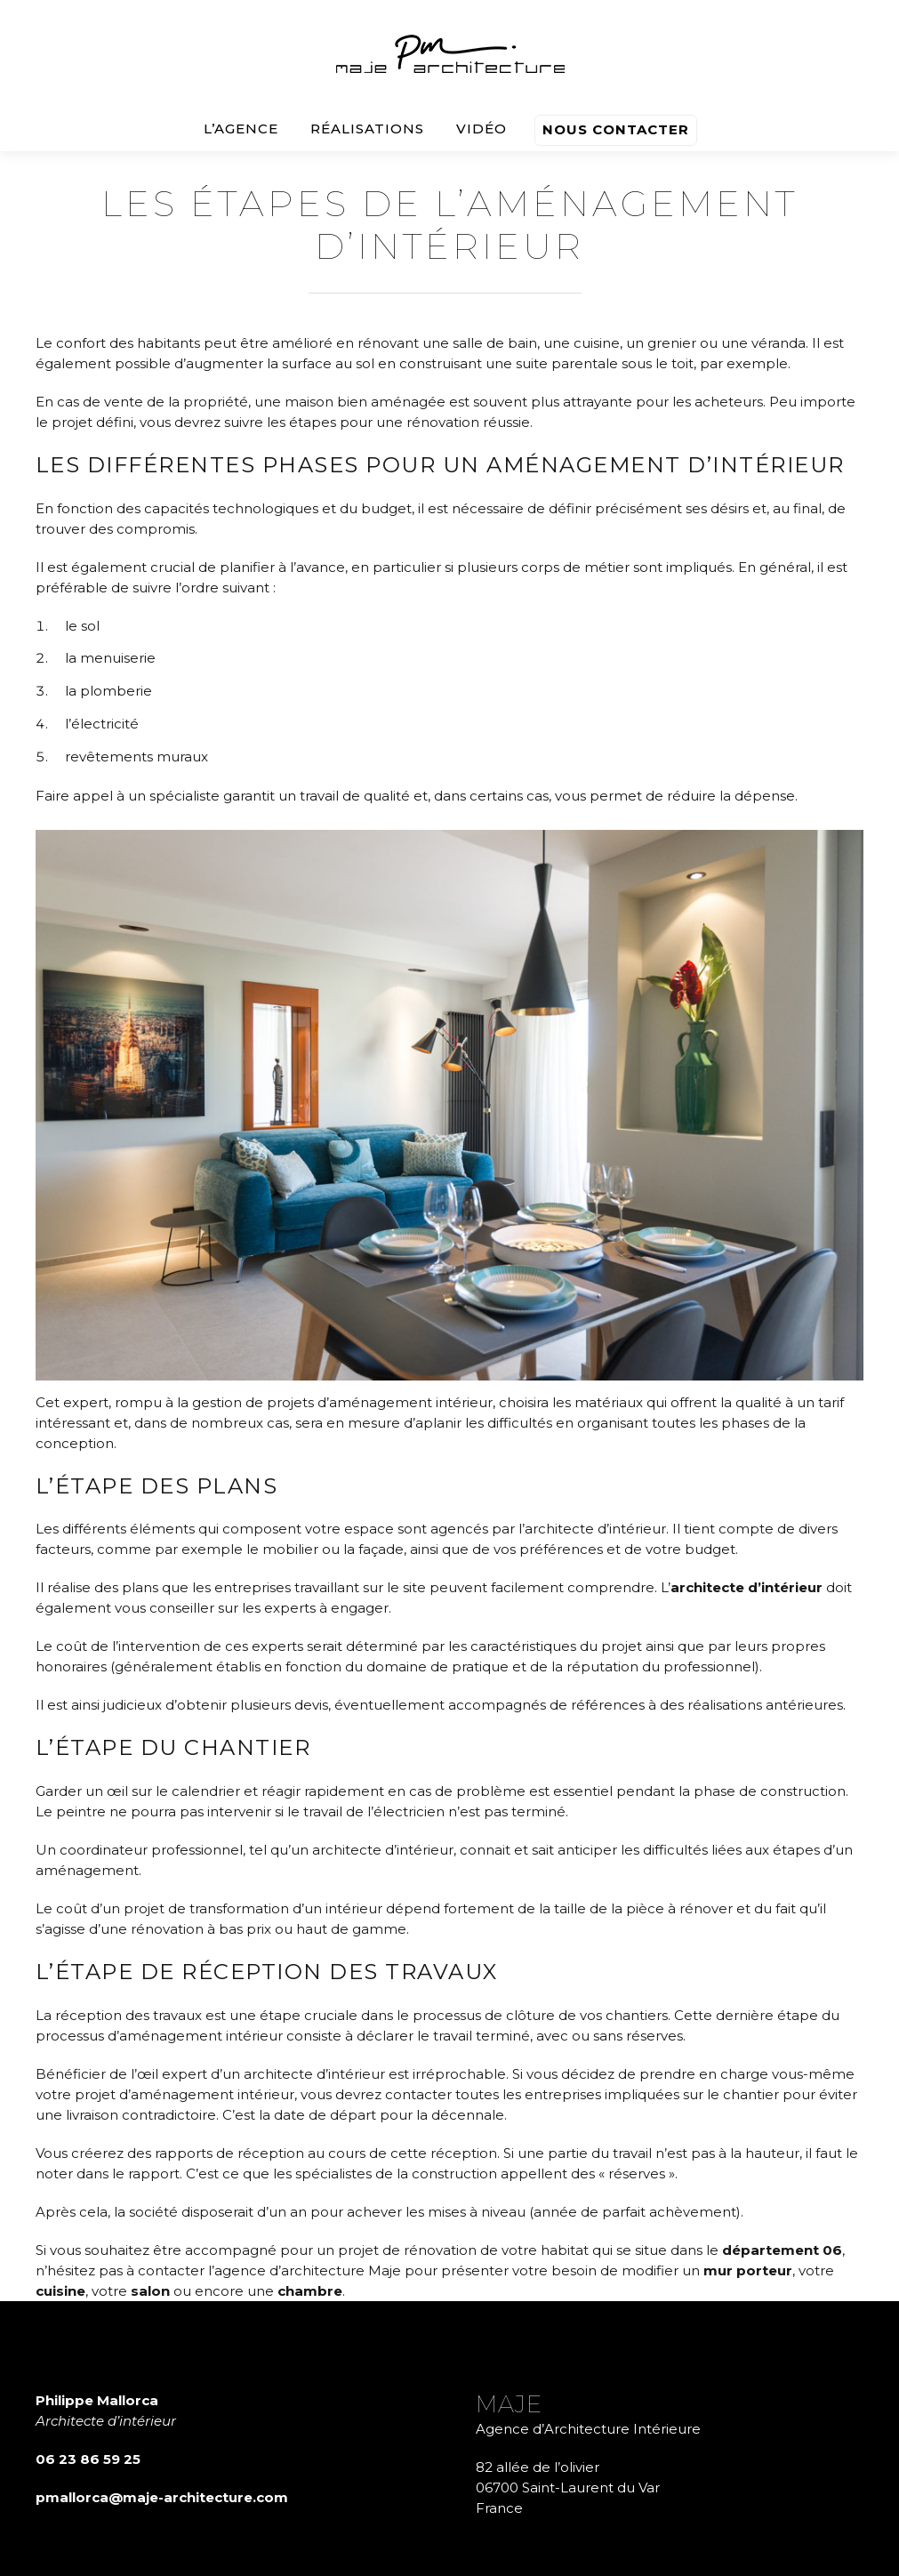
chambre (309, 2290)
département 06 (782, 2250)
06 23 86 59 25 (88, 2459)
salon (150, 2290)
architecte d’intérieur (746, 1587)
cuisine (60, 2290)
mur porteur (747, 2270)
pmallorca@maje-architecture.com (162, 2497)
